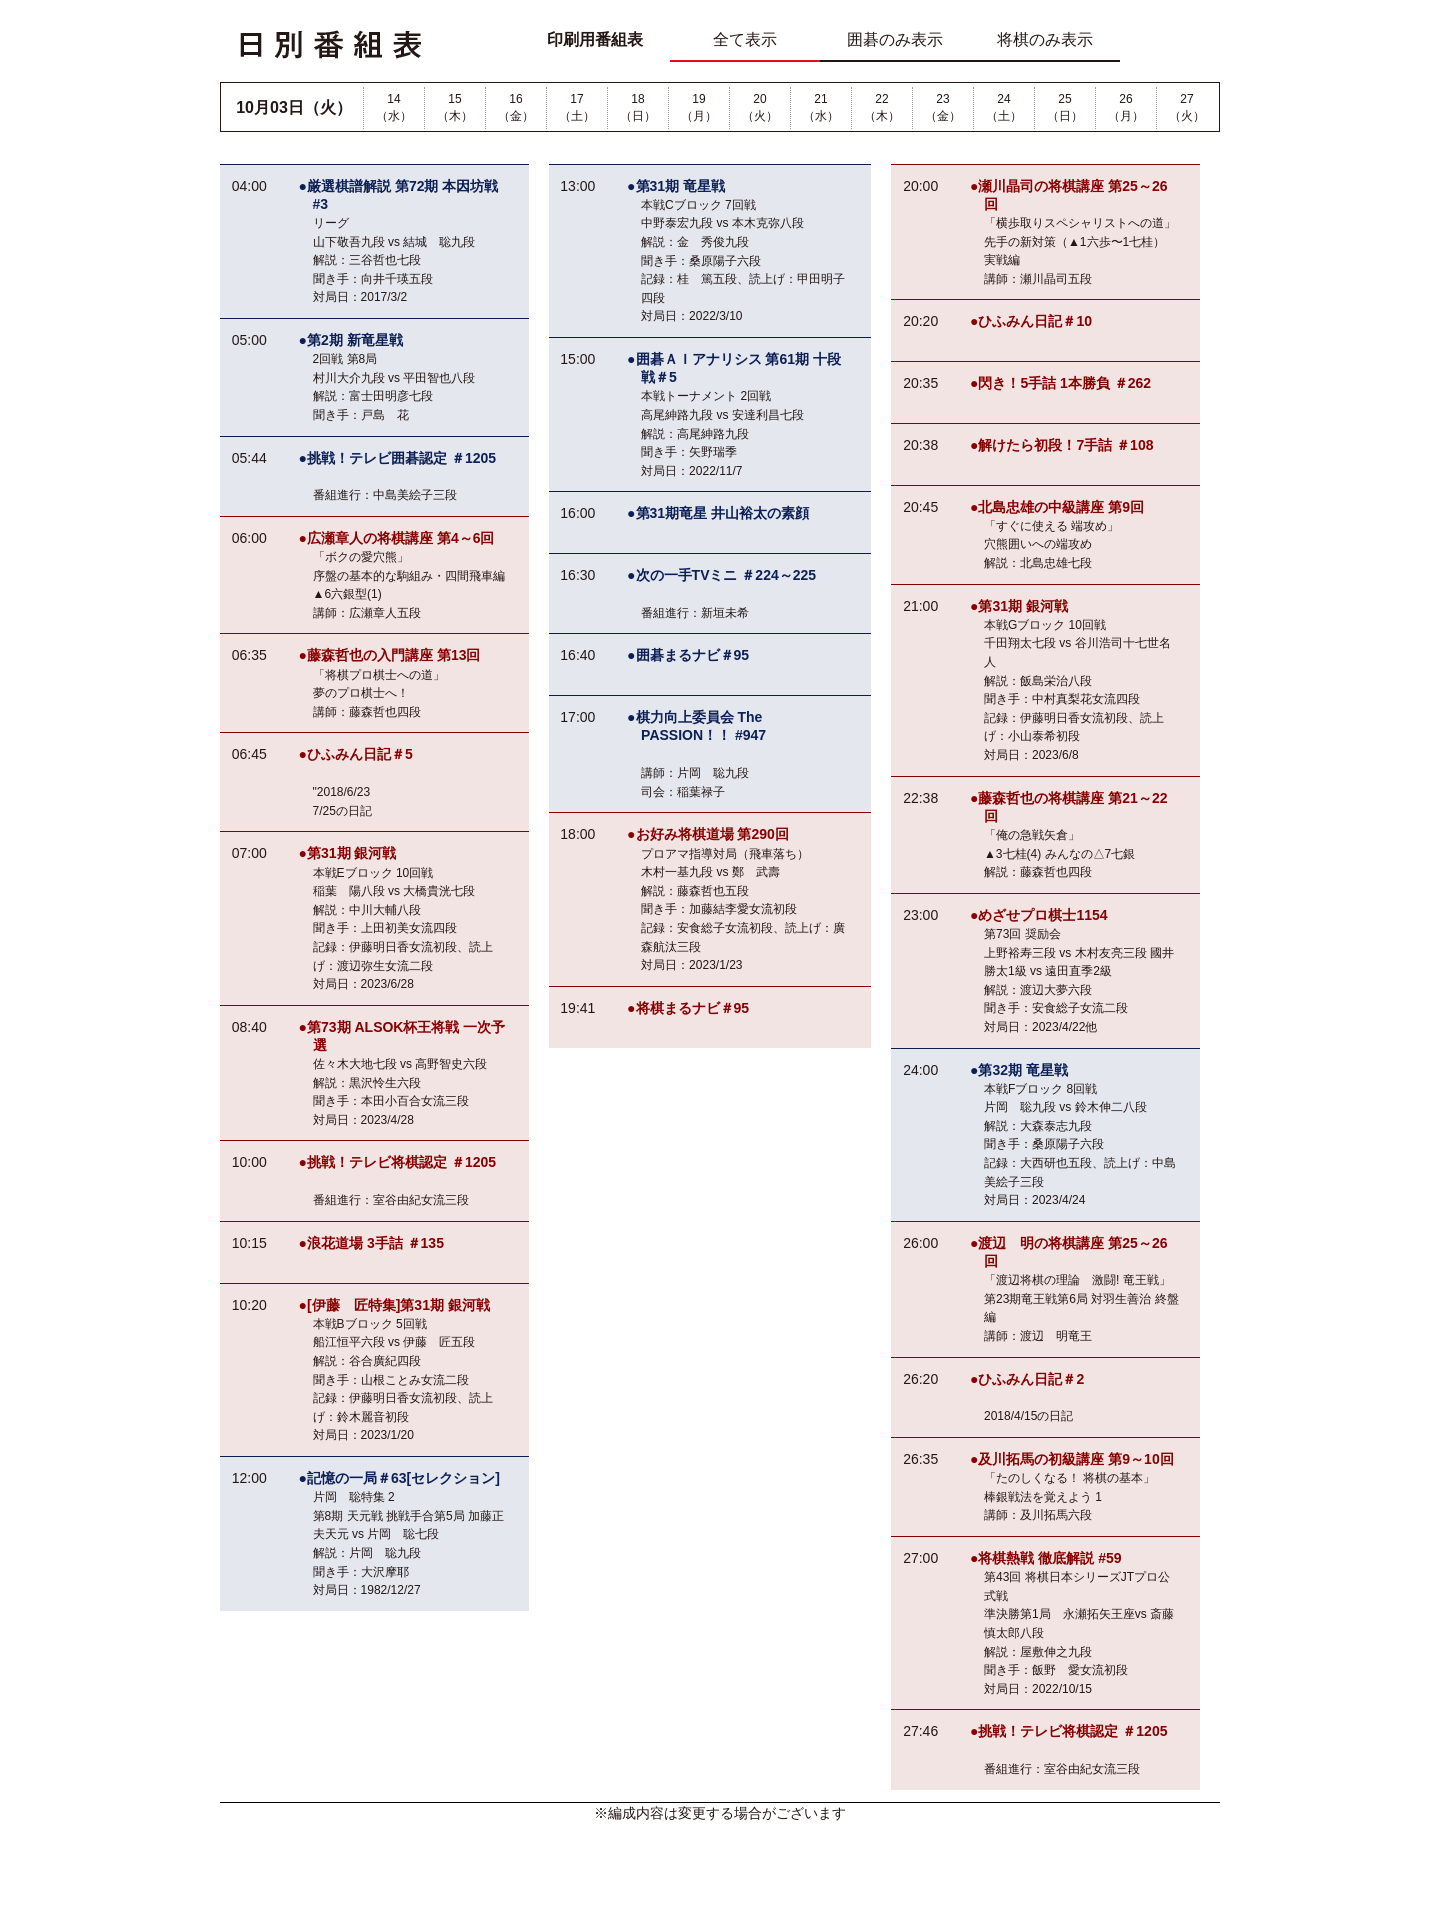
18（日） (638, 107)
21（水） (821, 107)
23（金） (943, 107)
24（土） (1004, 107)
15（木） (455, 107)
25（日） (1065, 107)
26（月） (1126, 107)
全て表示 (745, 39)
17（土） (577, 107)
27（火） (1187, 107)
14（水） (394, 107)
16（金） (516, 107)
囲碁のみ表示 (895, 39)
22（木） (882, 107)
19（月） (699, 107)
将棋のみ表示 (1045, 39)
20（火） (760, 107)
